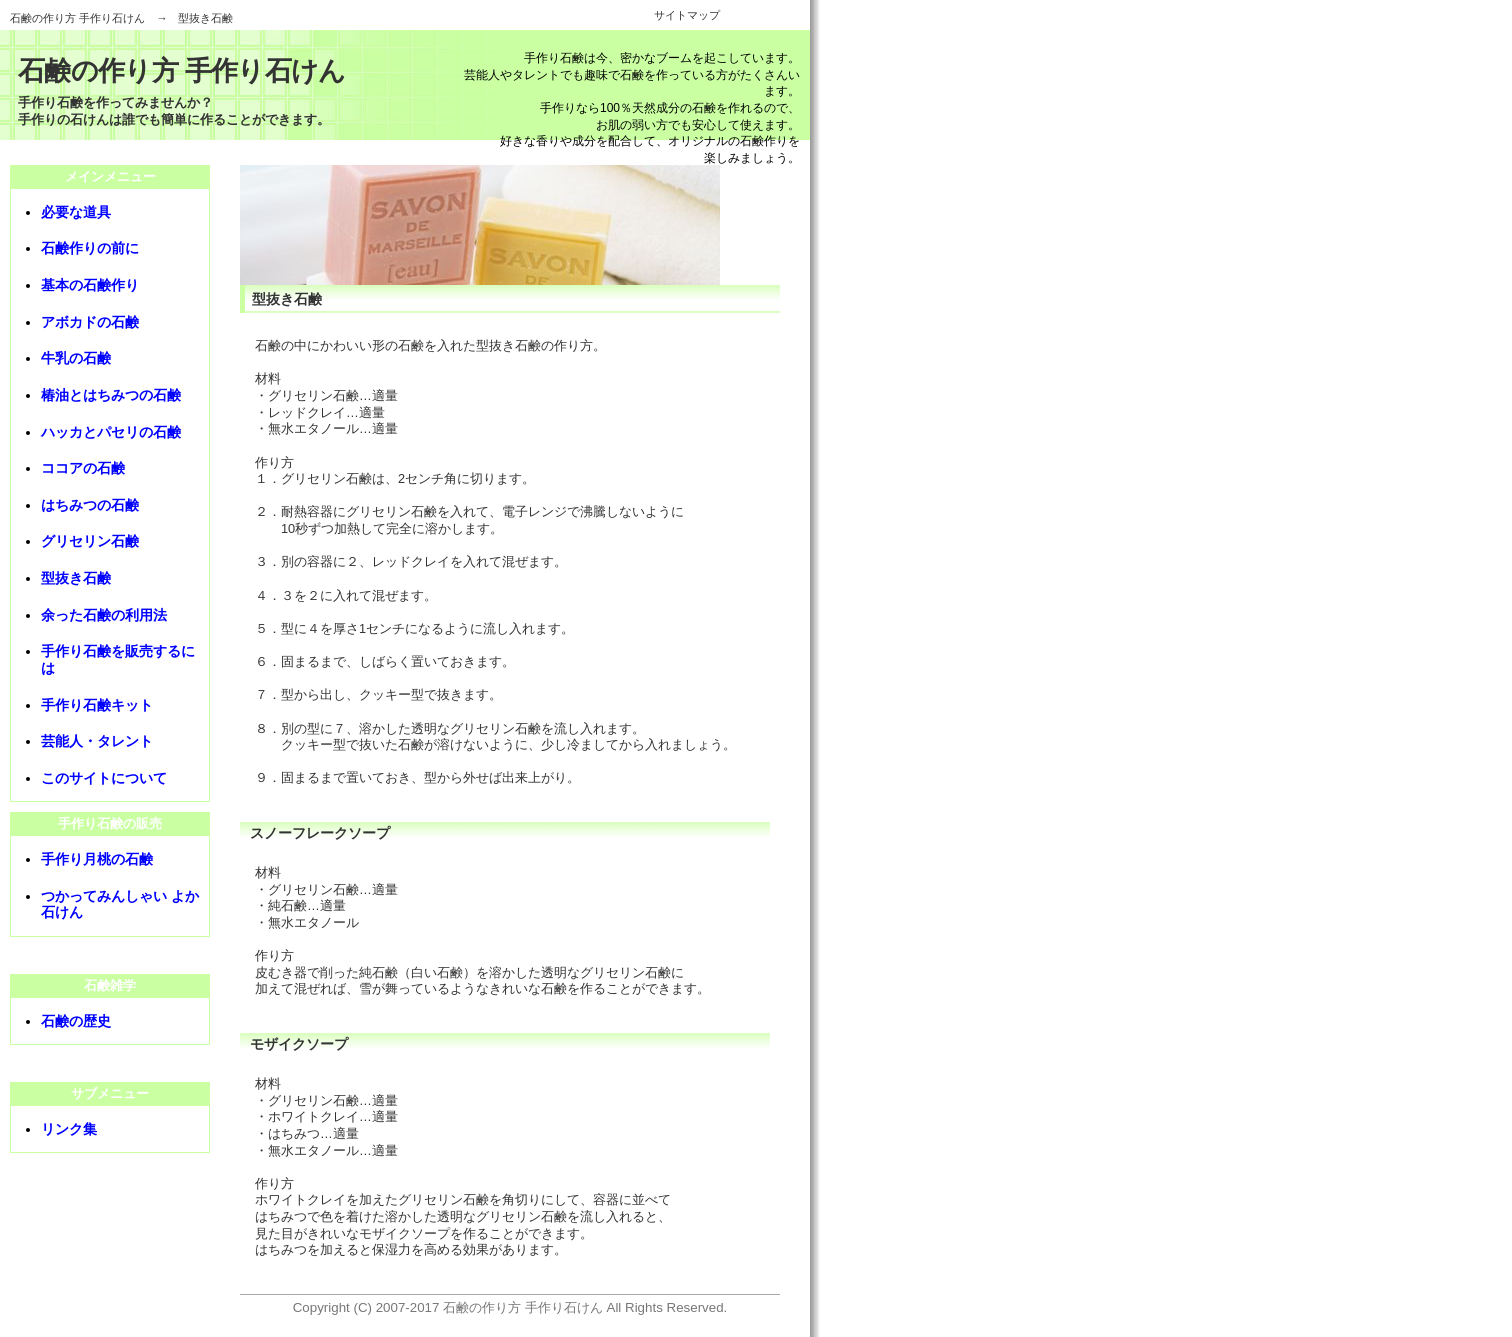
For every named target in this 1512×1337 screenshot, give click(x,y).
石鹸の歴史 (76, 1021)
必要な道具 (76, 212)
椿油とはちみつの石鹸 (111, 395)
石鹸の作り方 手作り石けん (77, 18)
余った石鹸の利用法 (104, 615)
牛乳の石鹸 (76, 358)
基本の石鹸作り (90, 285)
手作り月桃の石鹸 (97, 859)
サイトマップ (687, 15)
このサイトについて (104, 778)
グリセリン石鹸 (90, 541)
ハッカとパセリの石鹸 (111, 432)
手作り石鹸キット (97, 705)
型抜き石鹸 (76, 578)
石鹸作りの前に (90, 248)
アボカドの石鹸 (90, 322)
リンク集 (69, 1129)
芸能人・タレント (97, 741)
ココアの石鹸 (83, 468)
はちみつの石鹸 (90, 505)
